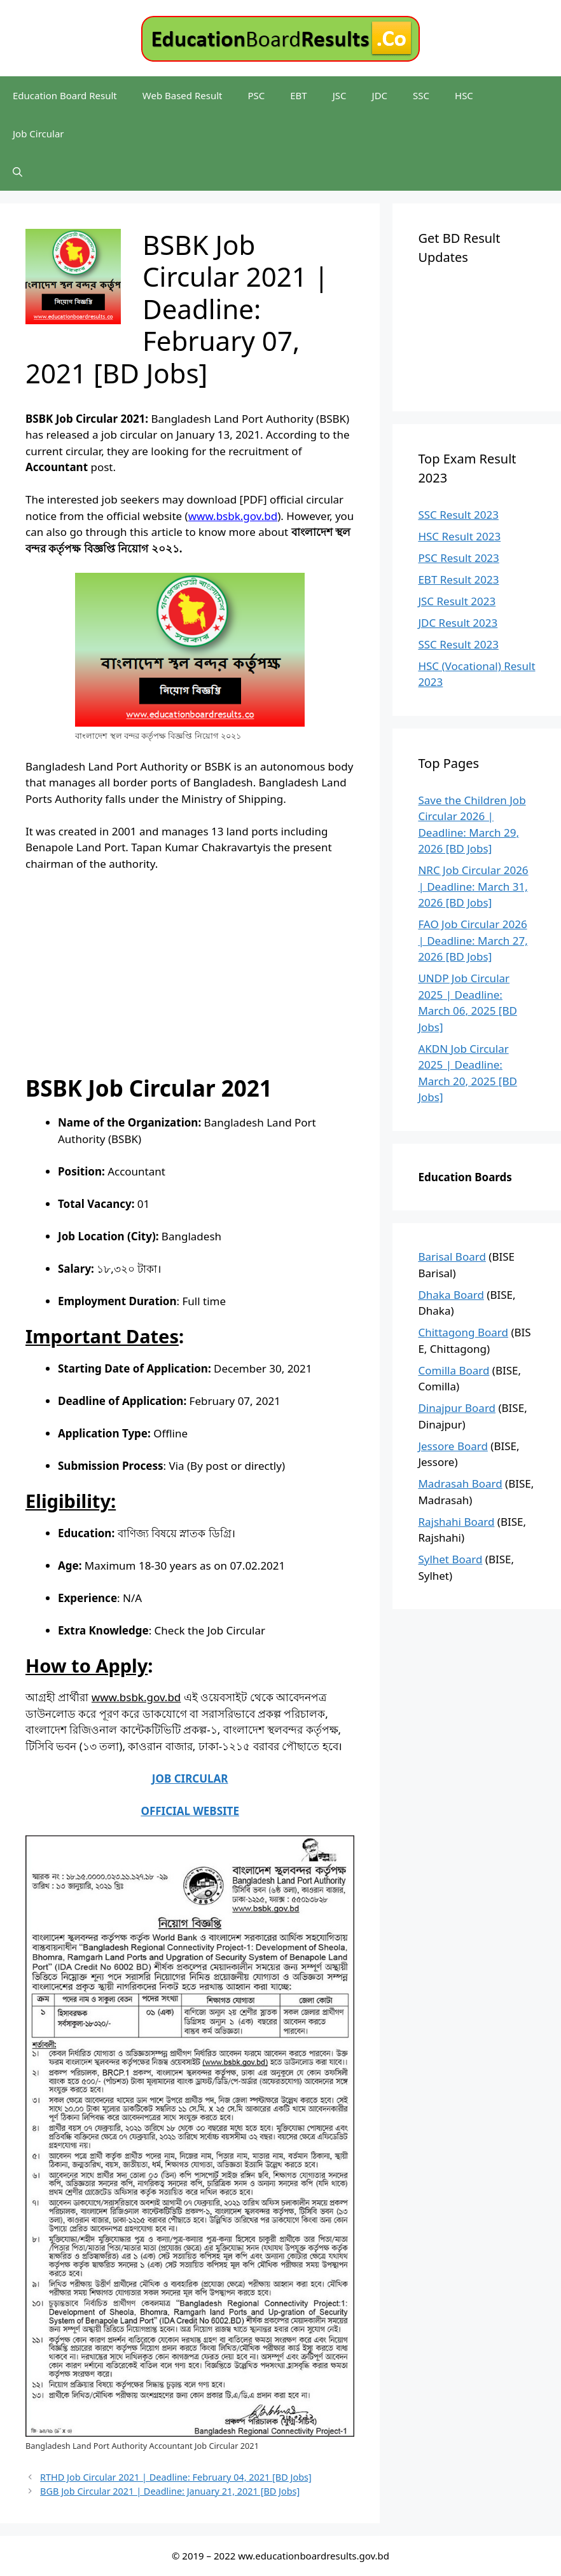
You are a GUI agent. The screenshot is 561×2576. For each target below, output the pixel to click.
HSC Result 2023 (459, 536)
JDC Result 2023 (457, 622)
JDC (380, 95)
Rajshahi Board (456, 1521)
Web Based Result (182, 95)
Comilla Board (453, 1370)
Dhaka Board (451, 1294)
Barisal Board (452, 1256)
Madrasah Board (460, 1483)
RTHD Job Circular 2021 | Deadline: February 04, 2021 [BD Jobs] (176, 2477)
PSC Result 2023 (458, 558)
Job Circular (38, 133)
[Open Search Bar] (17, 172)
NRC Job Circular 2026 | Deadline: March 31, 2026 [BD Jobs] (473, 886)
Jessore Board (453, 1446)
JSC (340, 95)
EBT (298, 95)
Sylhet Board (450, 1559)
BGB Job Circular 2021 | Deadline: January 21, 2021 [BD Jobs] (170, 2491)
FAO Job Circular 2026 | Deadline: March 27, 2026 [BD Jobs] (472, 940)
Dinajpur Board (456, 1408)
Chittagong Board (463, 1332)
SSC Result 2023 (458, 514)
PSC (256, 95)
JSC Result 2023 (456, 601)
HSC (464, 95)
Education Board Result (65, 95)
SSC (421, 95)
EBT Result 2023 (458, 579)
